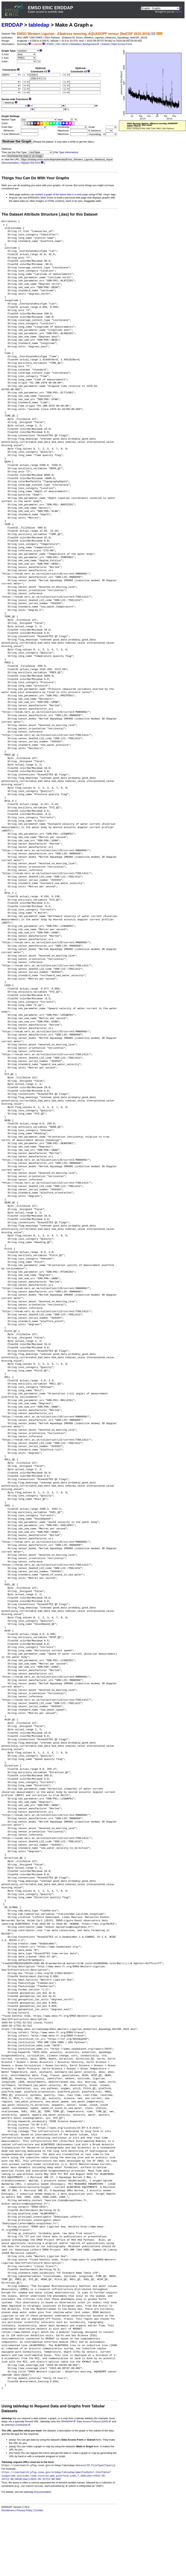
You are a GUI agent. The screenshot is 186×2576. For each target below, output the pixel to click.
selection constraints (18, 2424)
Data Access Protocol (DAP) (94, 2421)
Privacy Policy (24, 2510)
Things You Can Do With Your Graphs (35, 178)
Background (91, 44)
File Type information (65, 152)
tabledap (38, 25)
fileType (97, 2465)
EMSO (178, 11)
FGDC (50, 44)
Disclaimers (8, 2510)
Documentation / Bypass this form (21, 162)
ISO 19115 (62, 44)
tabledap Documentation (37, 2491)
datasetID (83, 2465)
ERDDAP (12, 25)
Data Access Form (121, 44)
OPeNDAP (68, 2421)
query (110, 2465)
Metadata (75, 44)
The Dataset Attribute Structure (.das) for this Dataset (49, 214)
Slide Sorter (47, 197)
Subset (105, 44)
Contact (38, 2510)
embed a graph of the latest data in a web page (61, 194)
